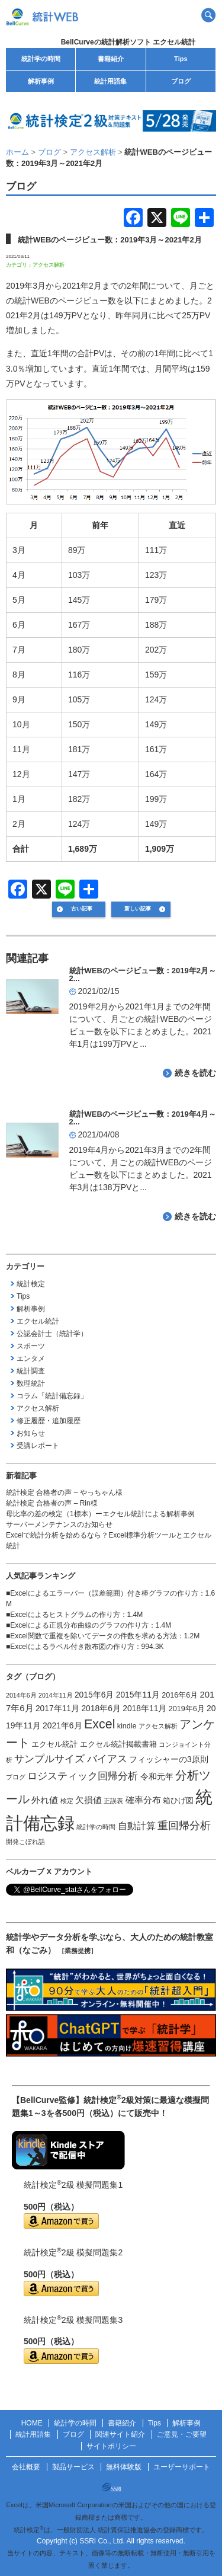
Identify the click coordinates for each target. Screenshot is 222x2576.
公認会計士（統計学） (52, 1333)
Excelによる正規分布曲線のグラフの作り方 (79, 1625)
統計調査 (31, 1371)
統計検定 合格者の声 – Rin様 (52, 1503)
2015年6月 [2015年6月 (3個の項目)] (94, 1694)
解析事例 (41, 81)
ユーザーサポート (181, 2467)
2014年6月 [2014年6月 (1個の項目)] (21, 1695)
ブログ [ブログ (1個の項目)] (15, 1777)
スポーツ (31, 1346)
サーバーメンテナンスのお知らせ (59, 1524)
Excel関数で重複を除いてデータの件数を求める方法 (93, 1636)
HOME (32, 2423)
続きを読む (195, 1073)
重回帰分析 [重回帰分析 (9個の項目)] (184, 1826)
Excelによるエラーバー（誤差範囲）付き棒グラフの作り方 (104, 1593)
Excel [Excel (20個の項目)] (99, 1724)
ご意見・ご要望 (182, 2434)
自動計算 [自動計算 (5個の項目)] (137, 1826)
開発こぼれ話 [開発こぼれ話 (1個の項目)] (25, 1841)
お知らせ (31, 1433)
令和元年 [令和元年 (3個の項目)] (156, 1776)
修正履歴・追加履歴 (49, 1421)
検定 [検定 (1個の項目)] (66, 1800)
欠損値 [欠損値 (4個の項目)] (88, 1800)
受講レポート (38, 1446)
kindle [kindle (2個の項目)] (127, 1726)
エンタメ (31, 1358)
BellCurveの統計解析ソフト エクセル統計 (128, 42)
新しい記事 (137, 909)
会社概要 (26, 2467)
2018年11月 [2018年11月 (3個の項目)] (144, 1708)
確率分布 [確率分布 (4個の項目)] (143, 1800)
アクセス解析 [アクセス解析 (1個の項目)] (158, 1726)
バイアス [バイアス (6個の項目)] (107, 1758)
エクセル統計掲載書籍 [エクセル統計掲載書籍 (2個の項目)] (118, 1744)
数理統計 (31, 1383)
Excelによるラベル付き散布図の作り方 (72, 1646)
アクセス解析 (49, 265)
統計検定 (31, 1284)
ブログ (181, 81)
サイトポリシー (111, 2446)
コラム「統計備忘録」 (52, 1396)
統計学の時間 (40, 58)
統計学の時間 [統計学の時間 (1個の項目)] (95, 1826)
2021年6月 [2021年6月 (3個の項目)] (62, 1725)
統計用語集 (110, 81)
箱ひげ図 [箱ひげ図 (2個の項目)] (178, 1801)
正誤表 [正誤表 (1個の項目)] (113, 1800)
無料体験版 (123, 2467)
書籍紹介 (111, 58)
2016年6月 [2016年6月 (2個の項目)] (180, 1695)
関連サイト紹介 (120, 2434)
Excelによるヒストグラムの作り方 (65, 1614)
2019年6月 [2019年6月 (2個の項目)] (187, 1709)
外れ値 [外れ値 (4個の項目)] (44, 1800)
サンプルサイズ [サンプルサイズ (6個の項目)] (49, 1758)
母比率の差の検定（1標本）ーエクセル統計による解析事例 (100, 1514)
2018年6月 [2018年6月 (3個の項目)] (100, 1708)
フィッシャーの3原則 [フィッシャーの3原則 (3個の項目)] (168, 1759)
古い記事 (81, 909)
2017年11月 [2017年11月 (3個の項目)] (57, 1708)
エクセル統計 (38, 1321)
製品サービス (73, 2467)
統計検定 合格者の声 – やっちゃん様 (64, 1492)
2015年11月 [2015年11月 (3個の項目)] (138, 1694)
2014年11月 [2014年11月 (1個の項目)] (55, 1695)
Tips (180, 58)
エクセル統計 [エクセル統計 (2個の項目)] (54, 1744)
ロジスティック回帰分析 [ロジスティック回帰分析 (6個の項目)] (82, 1775)
